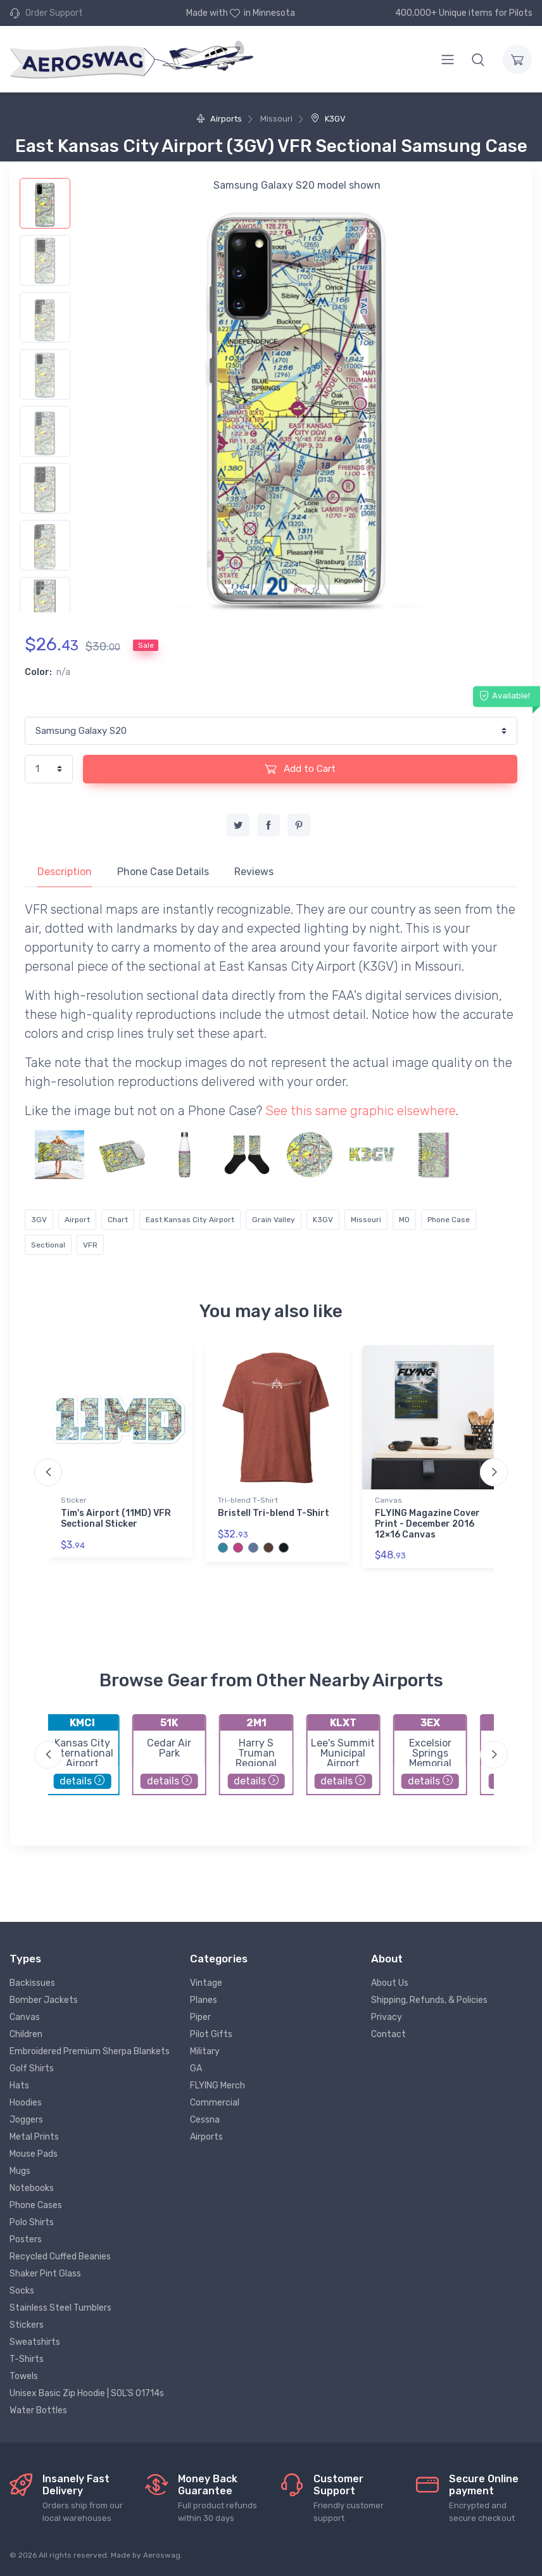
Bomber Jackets (43, 2000)
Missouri (366, 1219)
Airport (77, 1219)
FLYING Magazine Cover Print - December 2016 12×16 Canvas (427, 1524)
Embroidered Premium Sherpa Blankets (89, 2051)
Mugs (19, 2171)
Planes (203, 2000)
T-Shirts (26, 2359)
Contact (388, 2034)
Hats (19, 2085)
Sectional (48, 1245)
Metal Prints (34, 2136)
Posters (25, 2239)
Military (205, 2051)
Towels (23, 2376)
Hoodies (25, 2102)
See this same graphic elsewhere (360, 1110)
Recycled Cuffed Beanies (60, 2256)
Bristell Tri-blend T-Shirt (273, 1513)
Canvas (388, 1500)
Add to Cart (300, 768)
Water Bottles (38, 2410)
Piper (200, 2017)
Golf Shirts (31, 2068)
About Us (389, 1983)
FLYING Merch (217, 2085)
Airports (219, 118)
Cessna (205, 2119)
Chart (118, 1219)
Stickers (26, 2325)
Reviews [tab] (254, 872)
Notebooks (31, 2188)
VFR (90, 1245)
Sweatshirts (34, 2342)
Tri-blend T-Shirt (248, 1500)
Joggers (26, 2119)
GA (196, 2068)
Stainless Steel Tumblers (60, 2307)
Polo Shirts (31, 2222)
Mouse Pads (33, 2154)
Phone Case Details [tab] (163, 872)
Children (25, 2034)
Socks (21, 2290)
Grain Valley (273, 1219)
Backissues (32, 1983)
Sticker (74, 1500)
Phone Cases (35, 2205)
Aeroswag (161, 2555)
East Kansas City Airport (190, 1219)
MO (404, 1219)
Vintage (206, 1983)
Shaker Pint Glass (45, 2273)
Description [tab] (64, 872)
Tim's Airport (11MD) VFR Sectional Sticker (116, 1518)
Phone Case (448, 1219)
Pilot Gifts (211, 2034)
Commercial (214, 2102)
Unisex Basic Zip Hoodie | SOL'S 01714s (86, 2393)
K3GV (328, 118)
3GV (39, 1219)
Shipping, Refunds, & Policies (429, 2000)
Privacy (386, 2017)
